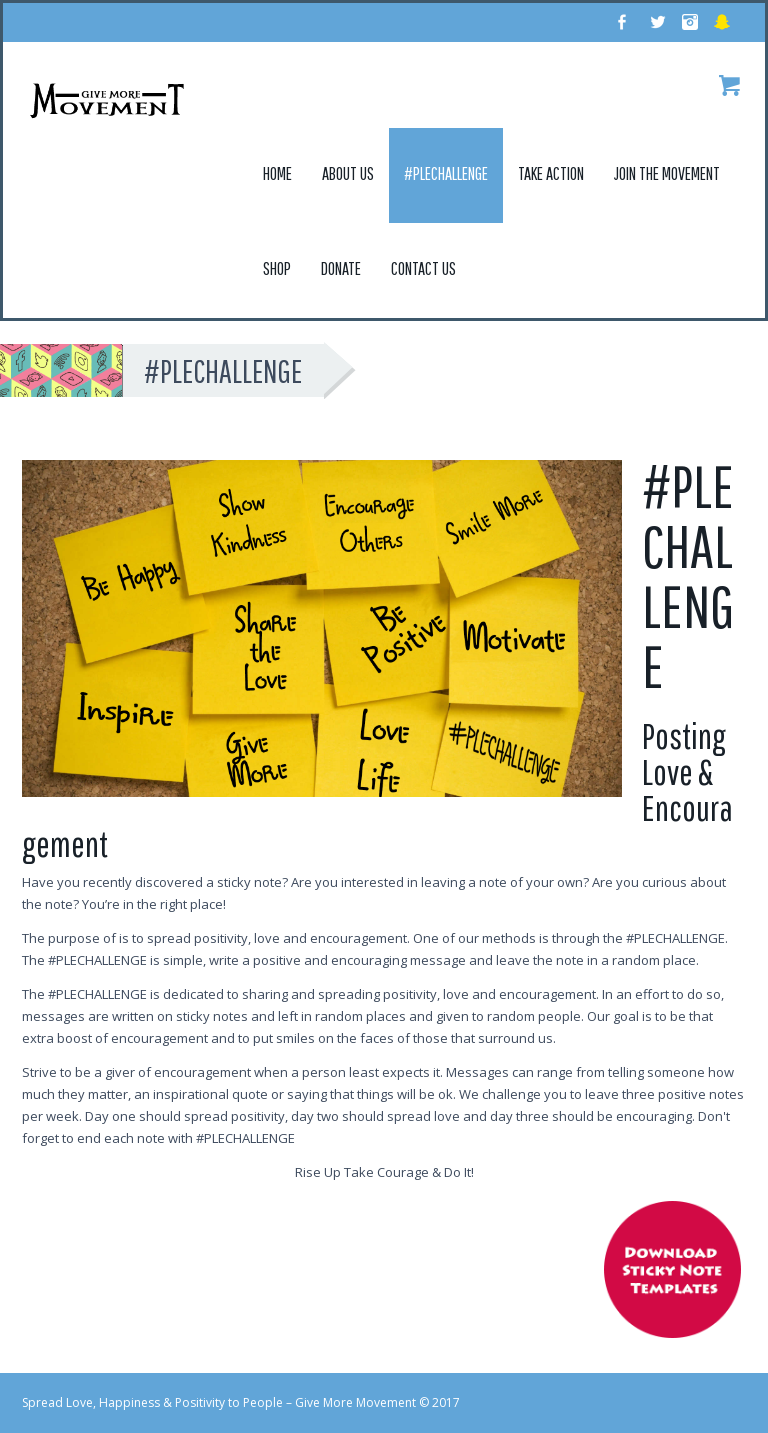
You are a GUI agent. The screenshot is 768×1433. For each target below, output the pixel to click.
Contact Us (423, 268)
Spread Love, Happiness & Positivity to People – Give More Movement (219, 1402)
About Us (348, 173)
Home (277, 173)
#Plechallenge (446, 173)
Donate (341, 268)
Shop (277, 268)
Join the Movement (667, 173)
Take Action (551, 173)
